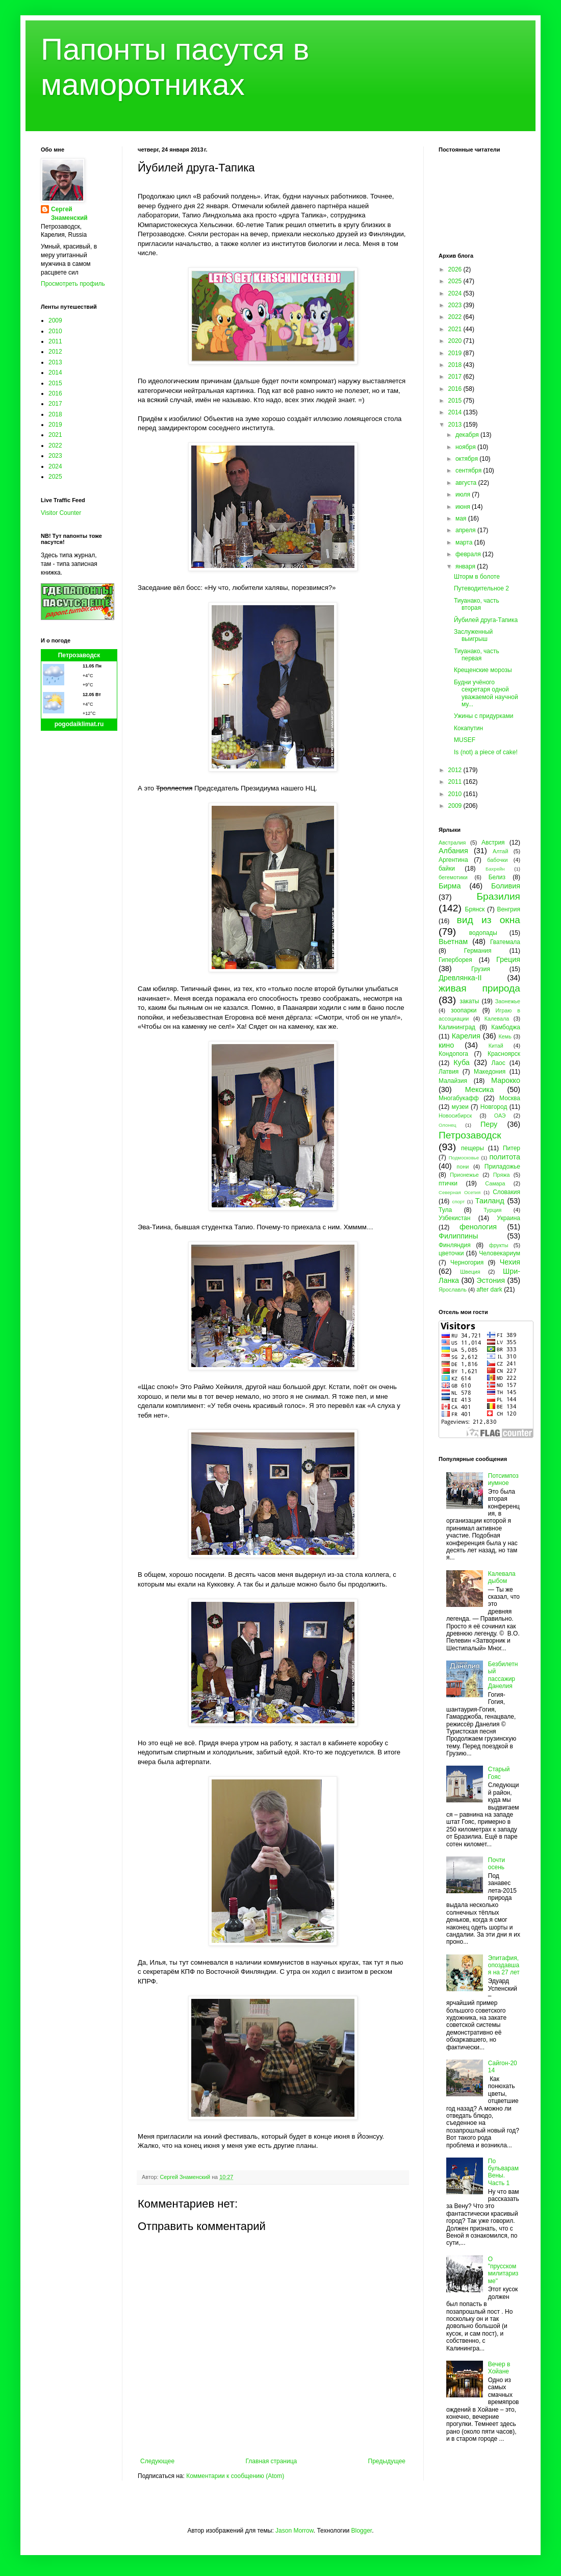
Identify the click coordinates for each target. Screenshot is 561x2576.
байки (447, 868)
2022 (55, 445)
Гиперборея (455, 959)
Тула (445, 1209)
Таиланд (489, 1201)
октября (467, 458)
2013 (55, 362)
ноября (466, 447)
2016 (55, 393)
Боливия (505, 886)
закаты (469, 1001)
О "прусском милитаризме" (503, 2270)
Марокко (505, 1080)
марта (464, 542)
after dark (489, 1289)
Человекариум (499, 1253)
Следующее (157, 2461)
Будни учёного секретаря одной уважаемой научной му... (486, 693)
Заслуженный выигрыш (473, 635)
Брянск (475, 909)
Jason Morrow (294, 2530)
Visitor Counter (61, 512)
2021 (55, 434)
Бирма (450, 886)
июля (463, 494)
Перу (488, 1124)
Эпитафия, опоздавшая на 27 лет (504, 1965)
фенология (478, 1227)
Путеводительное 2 (481, 588)
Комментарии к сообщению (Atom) (235, 2476)
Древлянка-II (460, 978)
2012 (55, 351)
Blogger (361, 2530)
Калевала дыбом (502, 1577)
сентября (469, 470)
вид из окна (488, 919)
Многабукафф (459, 1098)
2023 (55, 455)
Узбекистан (454, 1218)
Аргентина (453, 859)
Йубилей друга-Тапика (486, 620)
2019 (55, 424)
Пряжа (501, 1175)
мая (461, 518)
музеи (460, 1106)
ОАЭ (500, 1115)
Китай (496, 1046)
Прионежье (464, 1175)
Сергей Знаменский (69, 213)
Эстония (490, 1280)
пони (462, 1166)
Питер (511, 1148)
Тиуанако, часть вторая (476, 604)
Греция (508, 959)
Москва (509, 1098)
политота (505, 1157)
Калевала (496, 1018)
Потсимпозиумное (503, 1479)
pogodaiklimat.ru (79, 724)
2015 (55, 383)
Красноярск (504, 1053)
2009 (55, 320)
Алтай (500, 851)
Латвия (448, 1071)
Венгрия (508, 909)
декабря (467, 434)
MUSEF (464, 740)
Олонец (447, 1125)
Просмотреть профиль (73, 283)
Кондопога (453, 1053)
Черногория (466, 1262)
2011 (55, 341)
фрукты (498, 1245)
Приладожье (502, 1166)
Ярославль (453, 1289)
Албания (453, 851)
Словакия (506, 1192)
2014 (55, 372)
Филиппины (458, 1236)
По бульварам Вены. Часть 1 (503, 2172)
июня (463, 506)
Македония (489, 1071)
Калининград (457, 1027)
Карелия (466, 1036)
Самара (495, 1183)
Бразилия (498, 896)
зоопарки (464, 1010)
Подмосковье (464, 1157)
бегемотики (453, 877)
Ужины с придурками (483, 716)
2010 (55, 331)
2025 (55, 476)
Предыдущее (386, 2461)
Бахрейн (495, 869)
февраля (468, 554)
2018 (55, 414)
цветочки (451, 1253)
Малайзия (453, 1080)
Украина (508, 1218)
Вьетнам (453, 941)
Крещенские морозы (483, 670)
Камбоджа (505, 1027)
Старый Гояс (499, 1773)
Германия (478, 950)
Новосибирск (455, 1115)
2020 (456, 340)
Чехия (510, 1262)
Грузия (480, 969)
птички (448, 1183)
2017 (55, 403)
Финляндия (455, 1245)
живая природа (479, 988)
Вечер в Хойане (499, 2368)
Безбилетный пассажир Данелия (503, 1675)
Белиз (497, 877)
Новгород (493, 1106)
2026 (456, 269)
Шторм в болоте (477, 576)
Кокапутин (468, 728)
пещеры (472, 1148)
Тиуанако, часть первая (476, 655)
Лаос (498, 1063)
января (466, 566)
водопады (483, 932)
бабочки (497, 860)
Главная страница (271, 2461)
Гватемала (505, 942)
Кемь (504, 1036)
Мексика (479, 1089)
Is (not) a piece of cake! (486, 752)
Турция (492, 1210)
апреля (466, 530)
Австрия (493, 842)
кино (446, 1045)
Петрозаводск (79, 655)
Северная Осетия (459, 1192)
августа (466, 482)
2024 (55, 466)
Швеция (470, 1272)
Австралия (452, 842)
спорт (458, 1201)
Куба (461, 1062)
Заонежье (507, 1001)
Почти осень (496, 1863)
